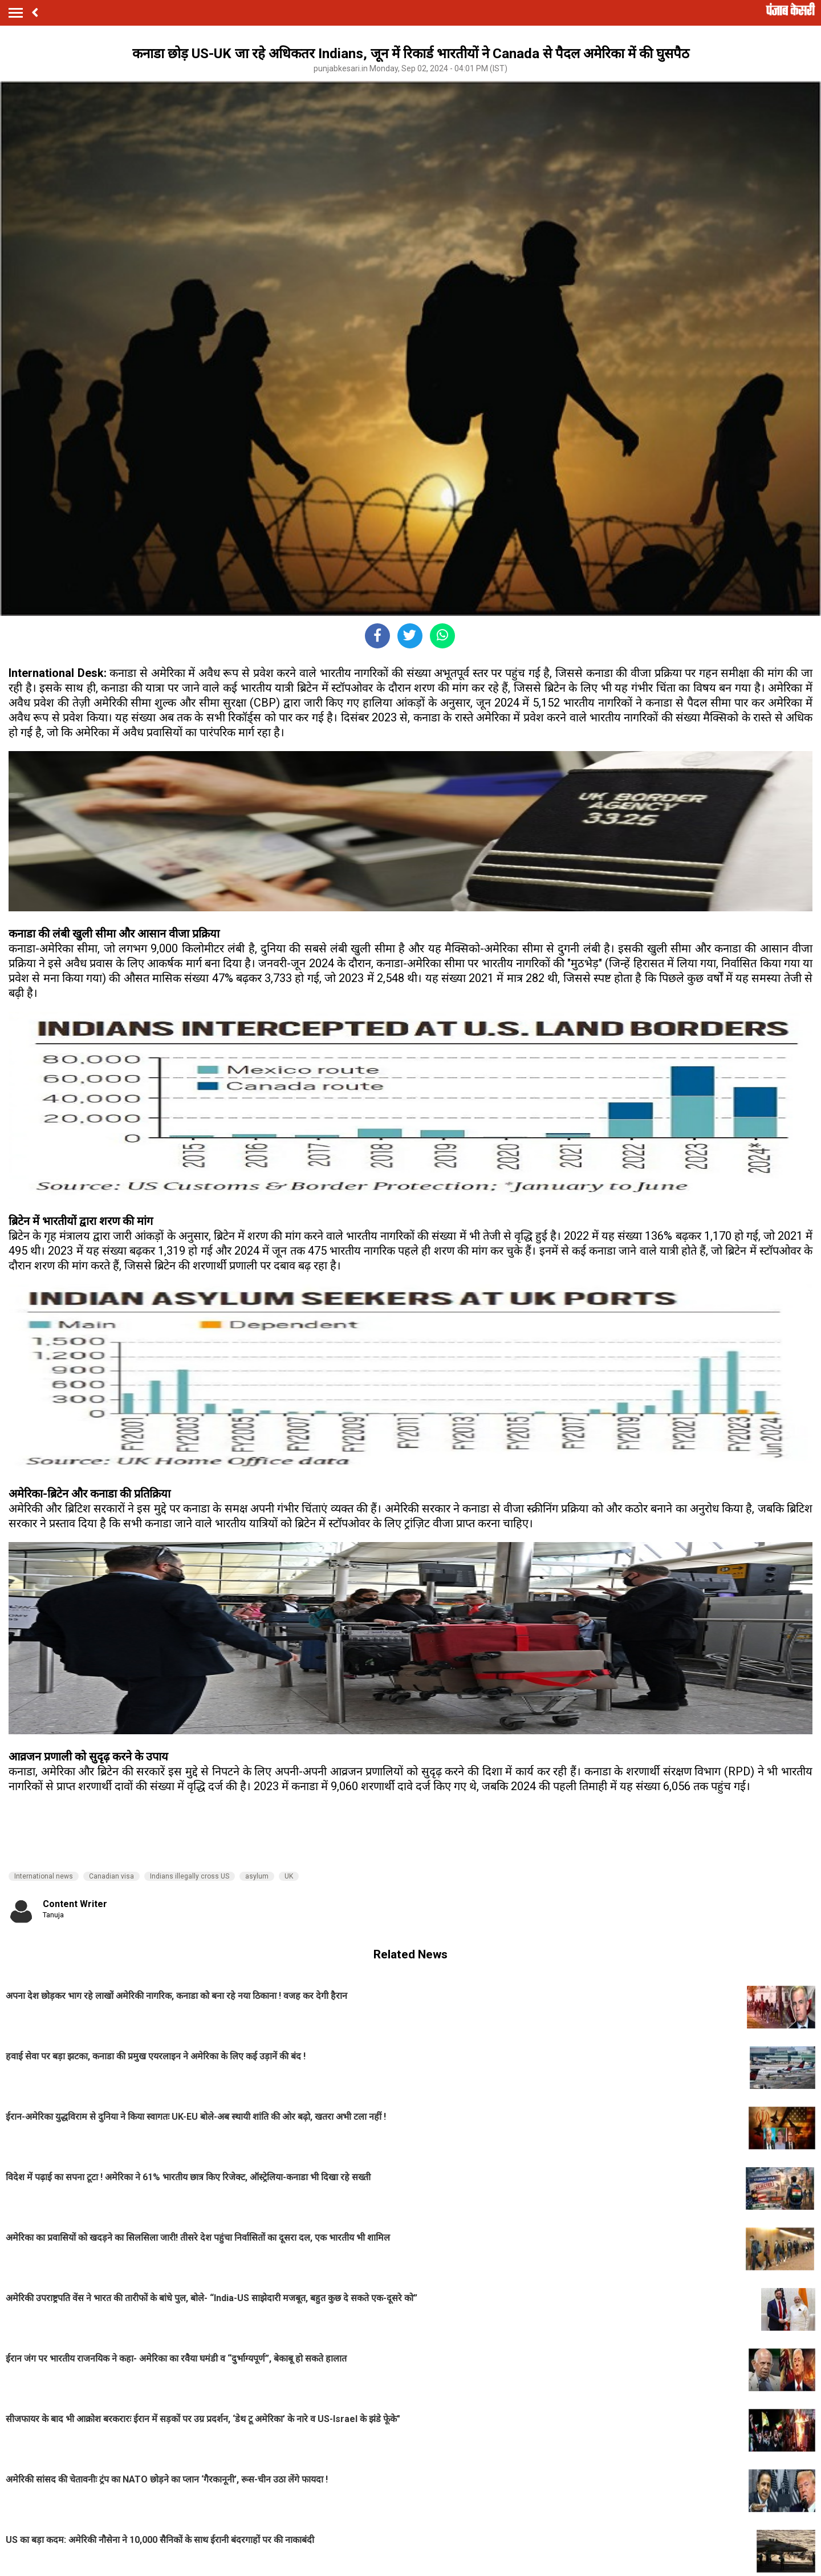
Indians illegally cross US (189, 1876)
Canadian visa (111, 1876)
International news (43, 1876)
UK (288, 1876)
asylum (257, 1876)
